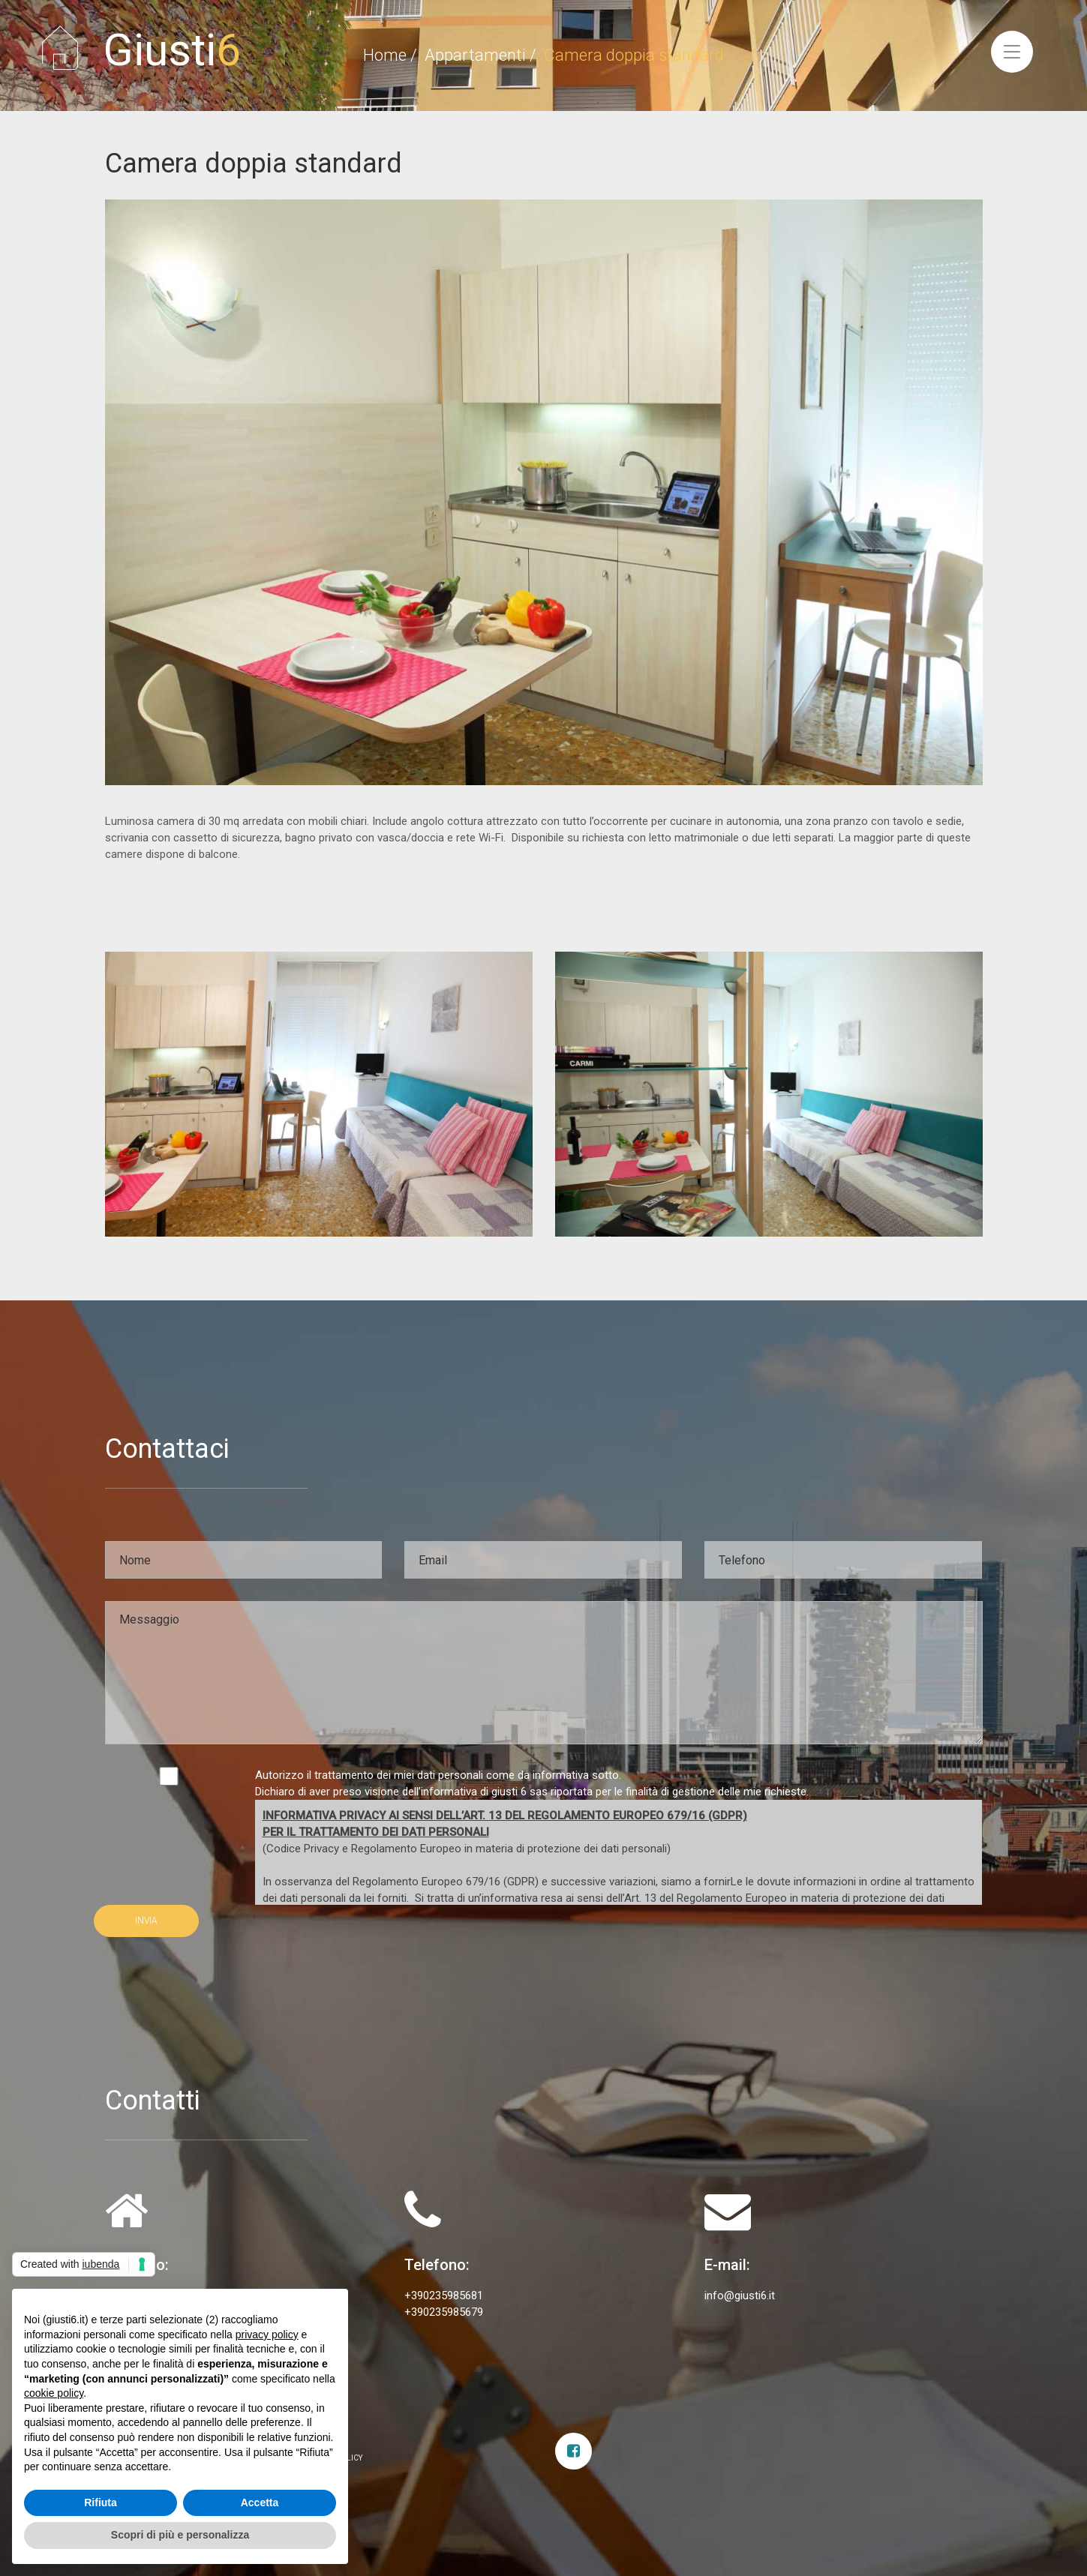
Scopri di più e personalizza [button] (180, 2535)
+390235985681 (443, 2295)
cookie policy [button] (53, 2393)
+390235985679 (443, 2312)
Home (385, 55)
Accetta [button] (260, 2503)
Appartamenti (475, 55)
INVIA (146, 1920)
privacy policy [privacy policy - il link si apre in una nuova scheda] (267, 2335)
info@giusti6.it (739, 2295)
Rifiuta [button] (100, 2503)
